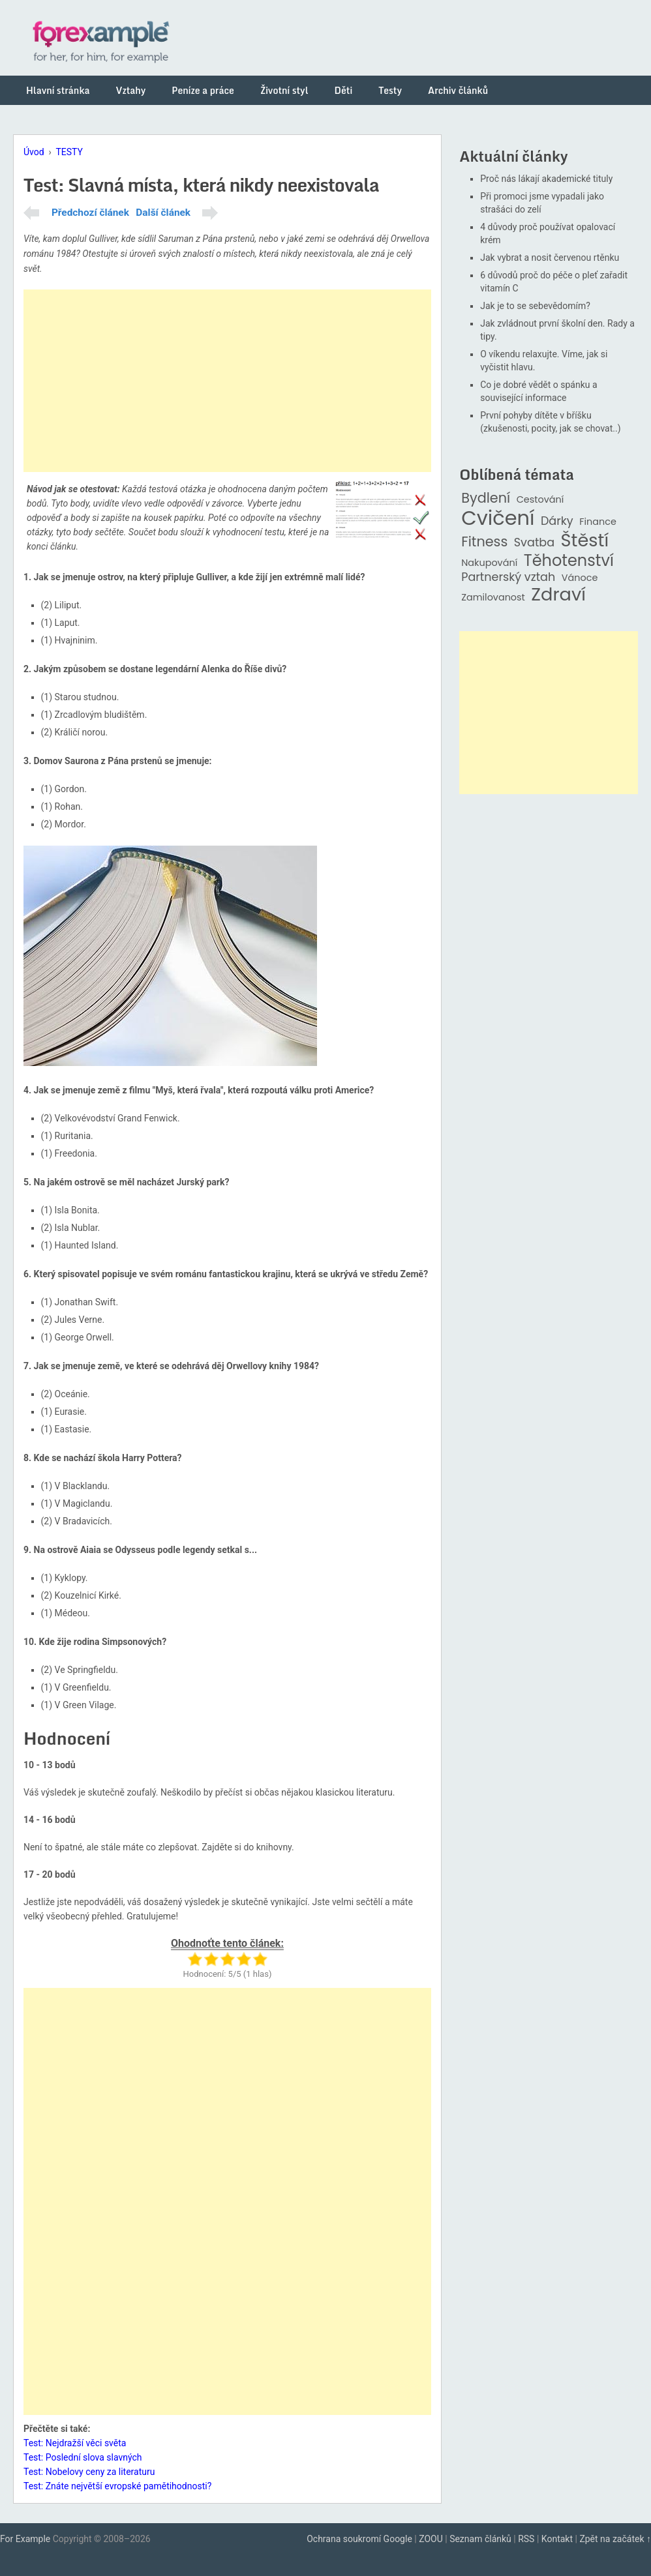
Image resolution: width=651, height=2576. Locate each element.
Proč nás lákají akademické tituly (546, 178)
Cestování (540, 499)
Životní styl (284, 90)
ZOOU (431, 2539)
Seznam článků (480, 2539)
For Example (25, 2539)
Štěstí (585, 541)
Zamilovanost (493, 597)
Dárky (557, 521)
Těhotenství (569, 561)
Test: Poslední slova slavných (82, 2457)
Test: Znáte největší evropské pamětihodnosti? (117, 2486)
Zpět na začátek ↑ (615, 2539)
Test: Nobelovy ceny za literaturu (89, 2471)
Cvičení (497, 518)
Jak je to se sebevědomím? (535, 306)
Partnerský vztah (508, 577)
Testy (390, 90)
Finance (597, 521)
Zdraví (558, 595)
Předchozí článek (90, 212)
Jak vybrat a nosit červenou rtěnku (549, 257)
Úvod (33, 152)
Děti (344, 90)
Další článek (163, 212)
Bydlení (485, 498)
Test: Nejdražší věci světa (74, 2443)
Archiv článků (458, 90)
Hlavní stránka (58, 90)
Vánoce (580, 578)
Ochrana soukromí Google (359, 2539)
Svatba (534, 543)
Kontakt (557, 2539)
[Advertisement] (227, 380)
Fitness (484, 542)
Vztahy (130, 90)
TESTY (69, 152)
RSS (526, 2539)
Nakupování (489, 563)
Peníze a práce (203, 90)
